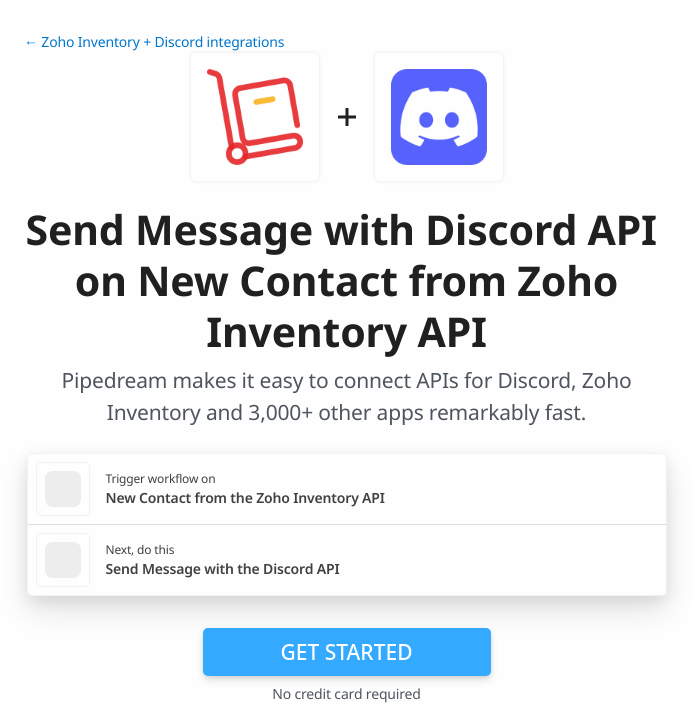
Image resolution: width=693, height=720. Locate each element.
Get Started (347, 652)
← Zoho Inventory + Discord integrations (154, 42)
